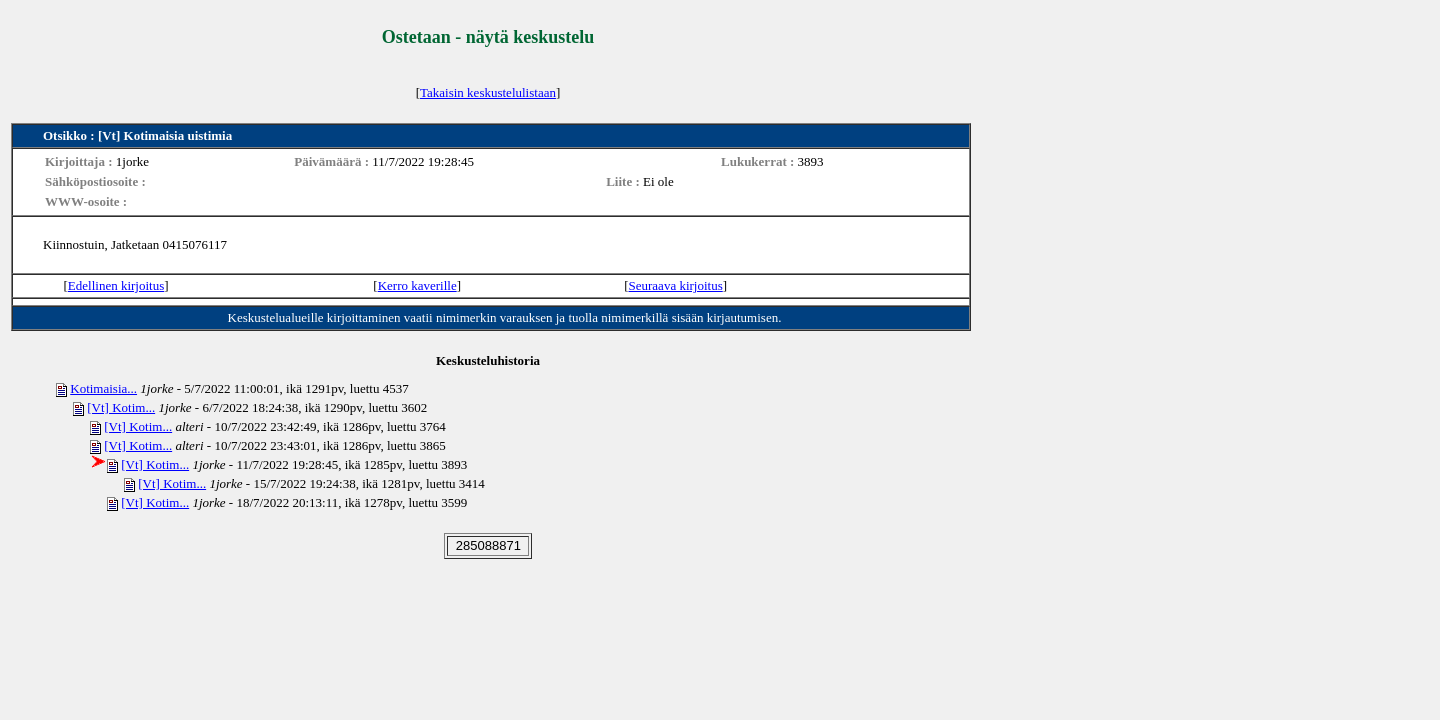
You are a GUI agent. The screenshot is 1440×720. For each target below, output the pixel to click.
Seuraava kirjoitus (676, 285)
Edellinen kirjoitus (116, 285)
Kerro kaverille (417, 285)
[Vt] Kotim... (121, 407)
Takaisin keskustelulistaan (488, 92)
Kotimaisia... (103, 388)
